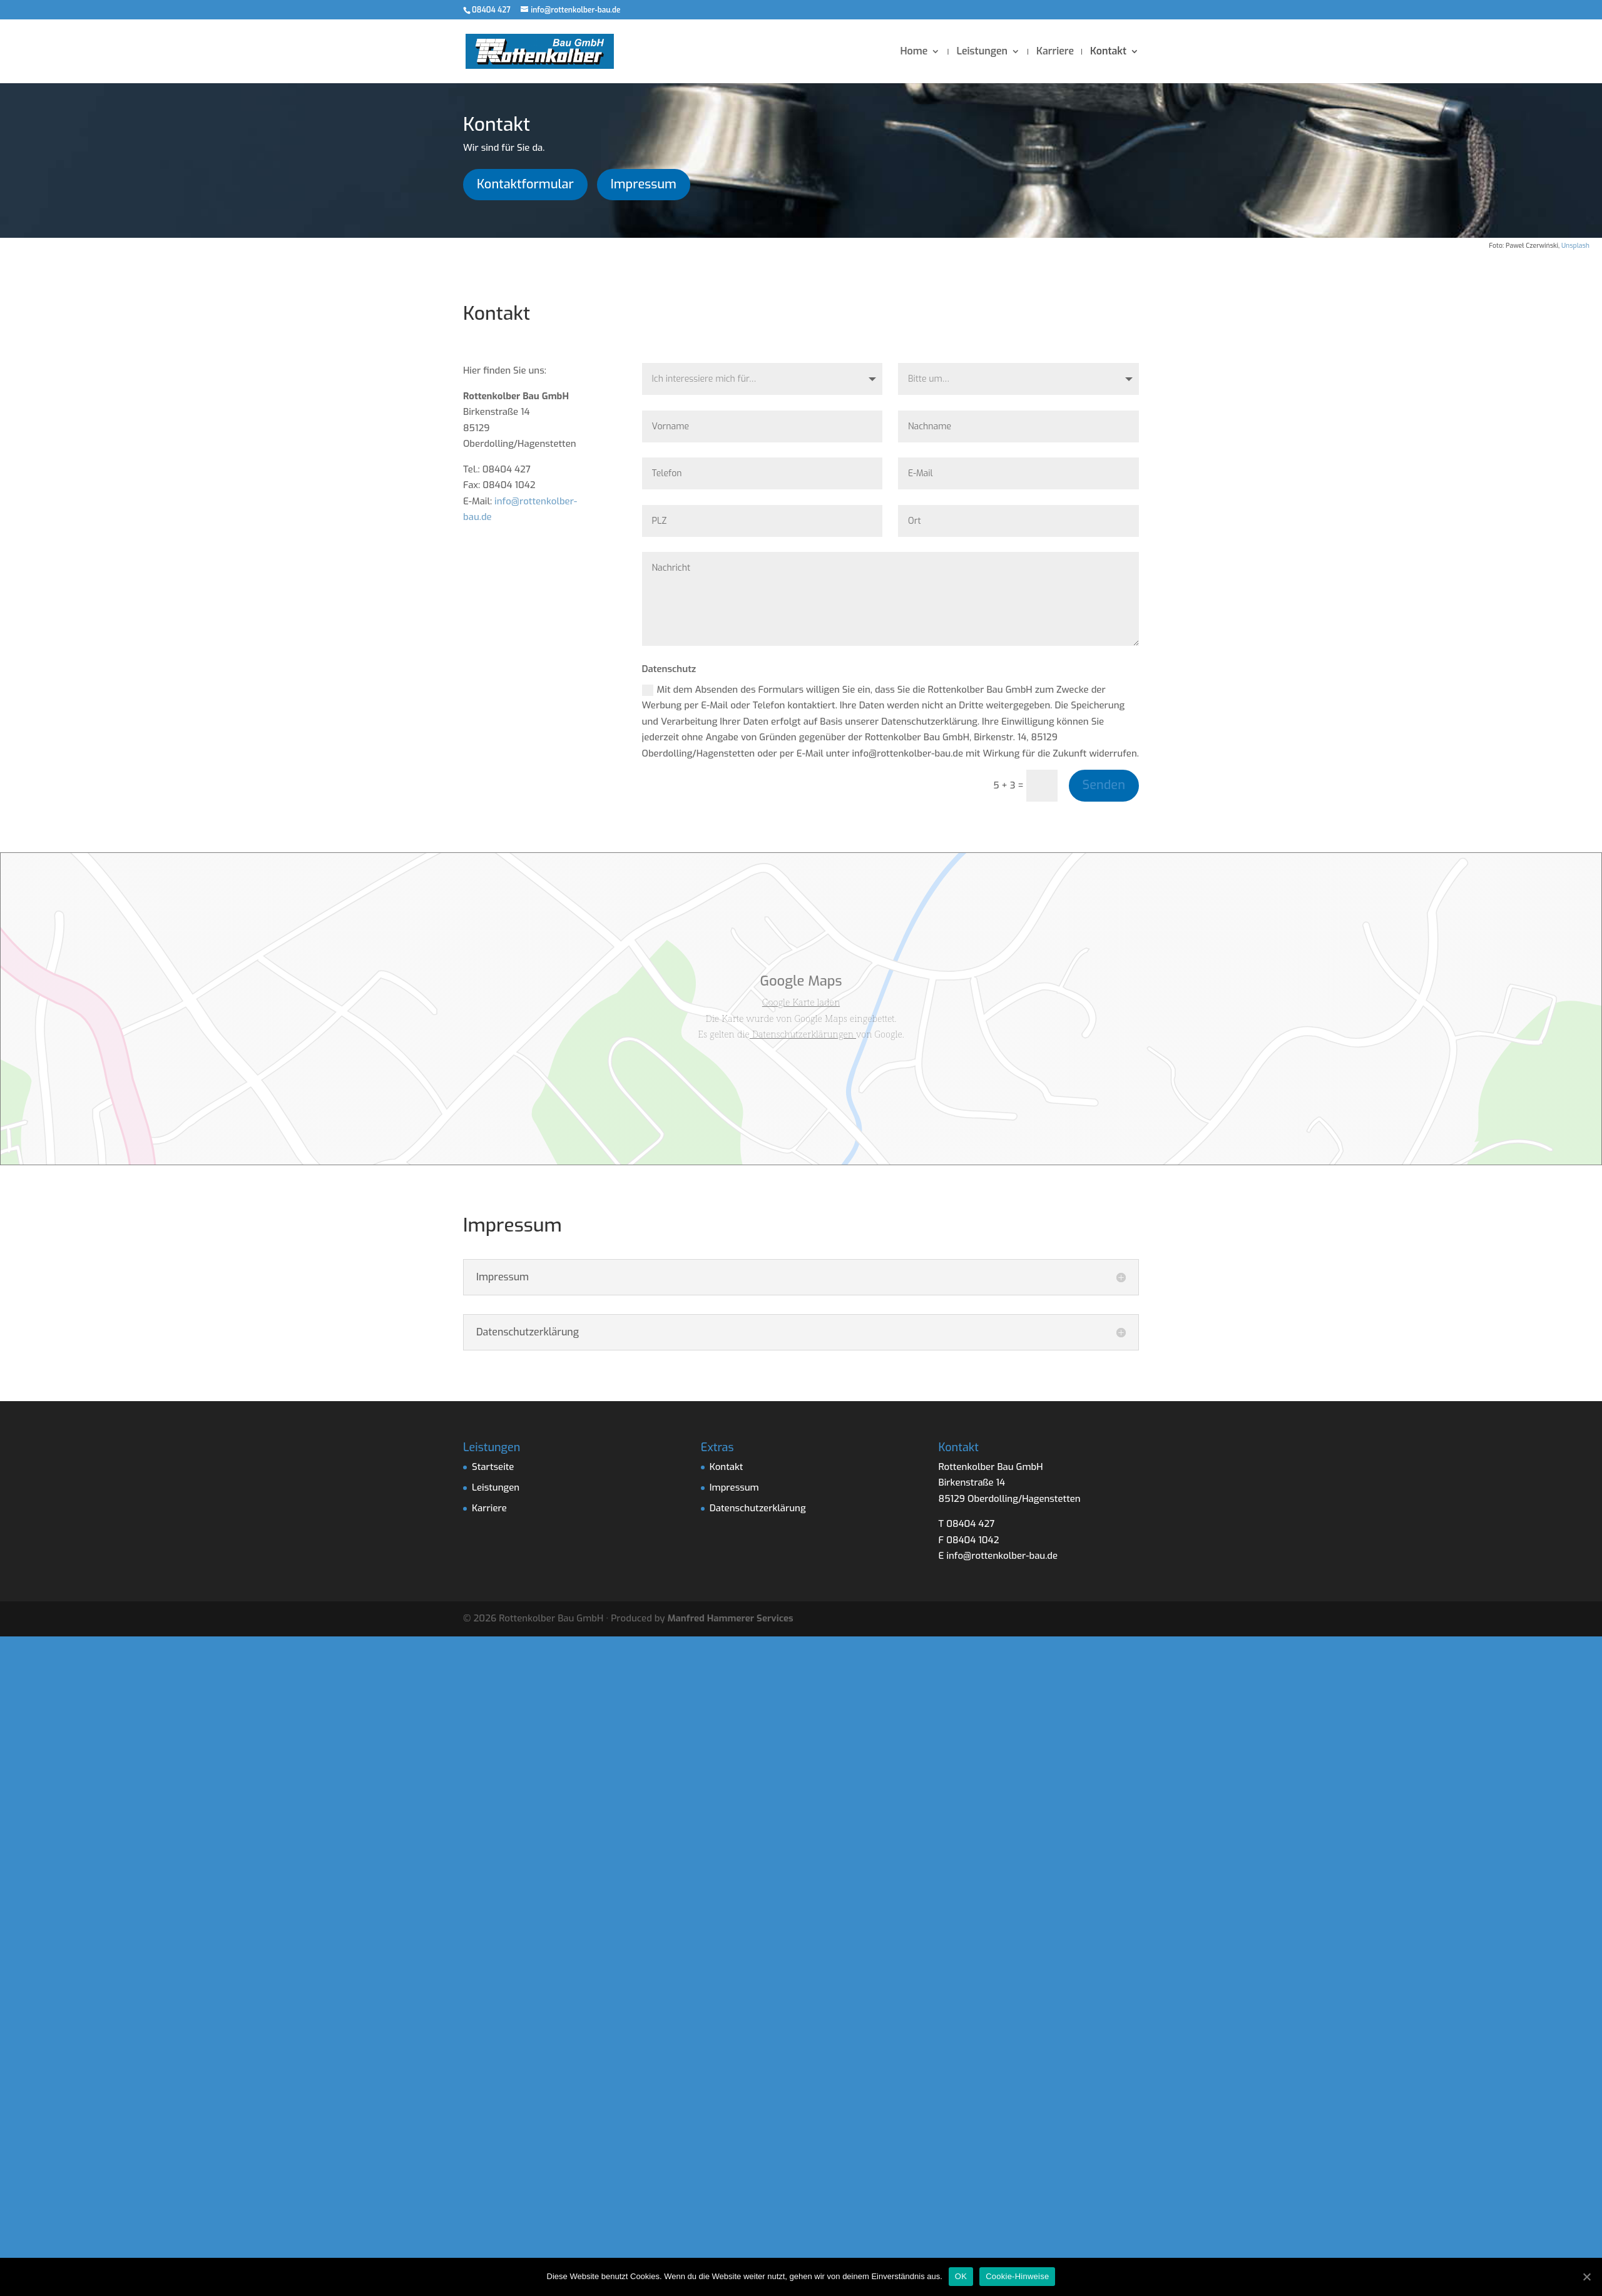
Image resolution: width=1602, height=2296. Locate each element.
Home (913, 52)
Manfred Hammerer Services (730, 1618)
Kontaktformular (525, 184)
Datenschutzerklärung (758, 1508)
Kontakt (1108, 52)
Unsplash (1575, 245)
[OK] (1586, 2276)
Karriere (1055, 52)
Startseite (493, 1467)
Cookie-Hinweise (1017, 2276)
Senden (1104, 785)
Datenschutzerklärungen (803, 1034)
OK (961, 2276)
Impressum (643, 184)
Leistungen (982, 52)
